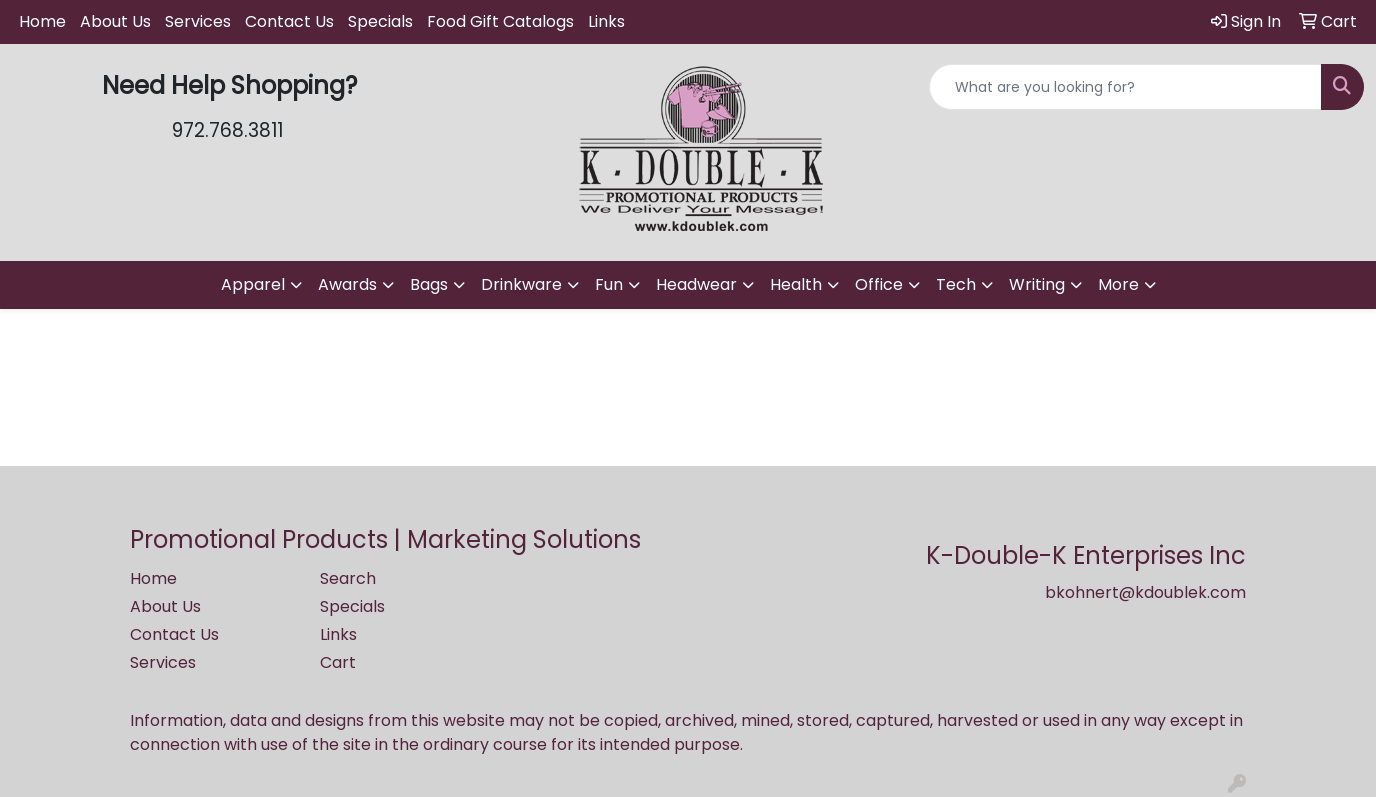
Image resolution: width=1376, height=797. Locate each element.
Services (198, 21)
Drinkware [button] (521, 284)
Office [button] (879, 284)
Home (42, 21)
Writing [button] (1037, 284)
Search (348, 578)
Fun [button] (609, 284)
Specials (380, 21)
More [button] (1118, 284)
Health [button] (796, 284)
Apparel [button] (253, 284)
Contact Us (289, 21)
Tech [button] (956, 284)
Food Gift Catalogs (500, 21)
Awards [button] (347, 284)
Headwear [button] (696, 284)
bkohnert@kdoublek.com (1145, 592)
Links (606, 21)
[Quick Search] (1125, 87)
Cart (338, 662)
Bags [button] (429, 284)
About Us (115, 21)
